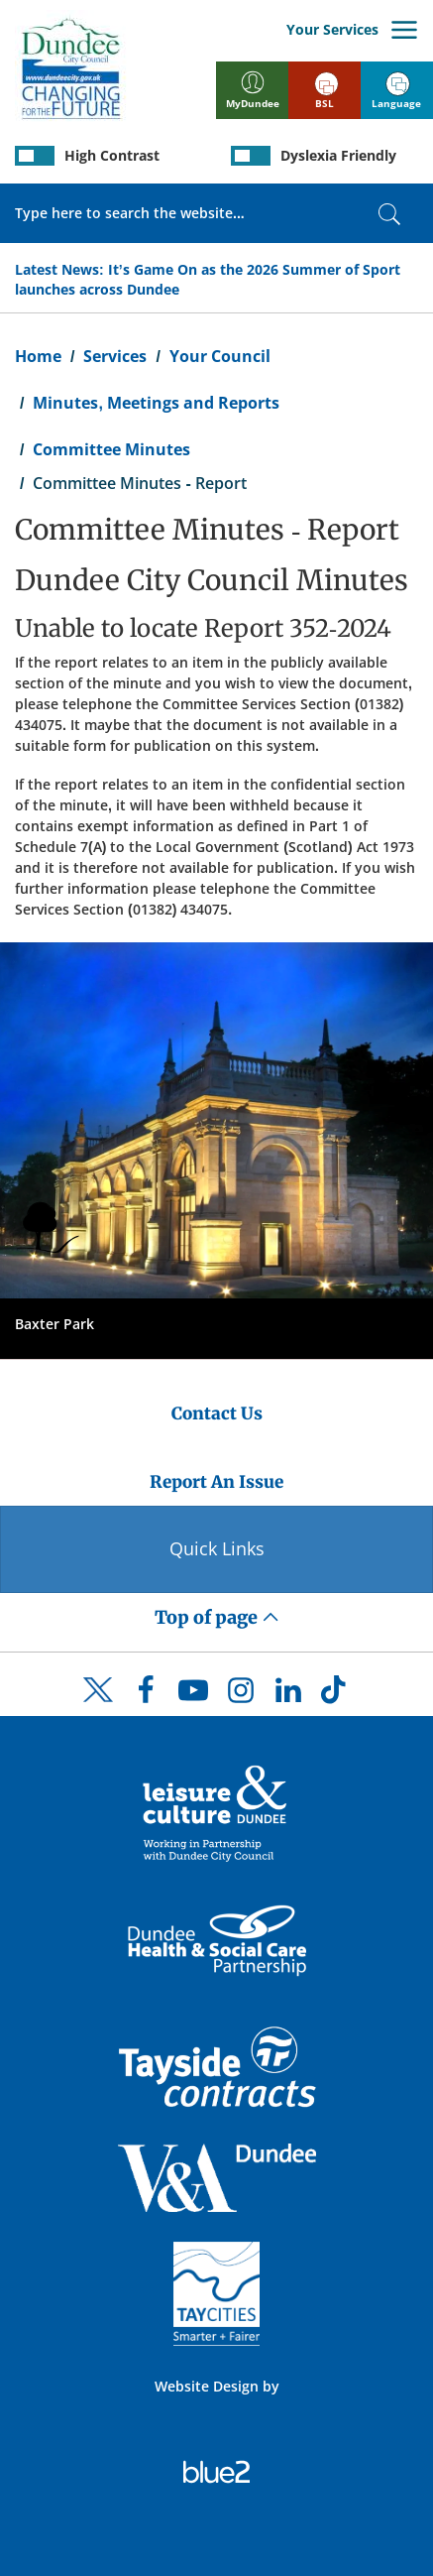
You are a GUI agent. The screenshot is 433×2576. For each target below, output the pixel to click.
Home (38, 356)
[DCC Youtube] (193, 1695)
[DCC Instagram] (241, 1695)
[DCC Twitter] (98, 1707)
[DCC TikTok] (336, 1695)
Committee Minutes (111, 449)
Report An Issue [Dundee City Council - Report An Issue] (216, 1482)
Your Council (220, 356)
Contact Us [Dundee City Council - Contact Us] (217, 1413)
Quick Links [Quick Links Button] (217, 1548)
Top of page (217, 1617)
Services (115, 356)
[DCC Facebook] (145, 1695)
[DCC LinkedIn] (288, 1695)
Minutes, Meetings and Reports (155, 403)
